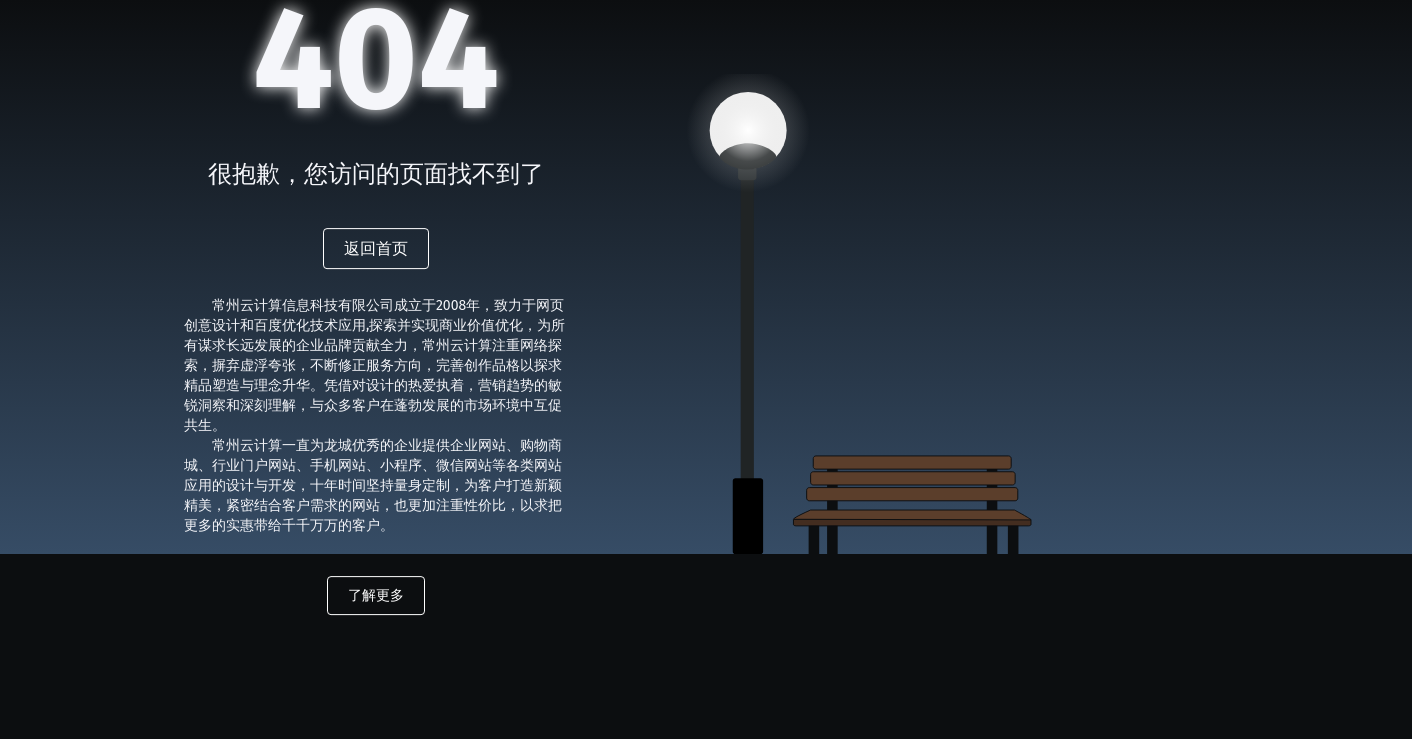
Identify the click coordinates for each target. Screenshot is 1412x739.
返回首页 (376, 248)
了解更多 (376, 595)
